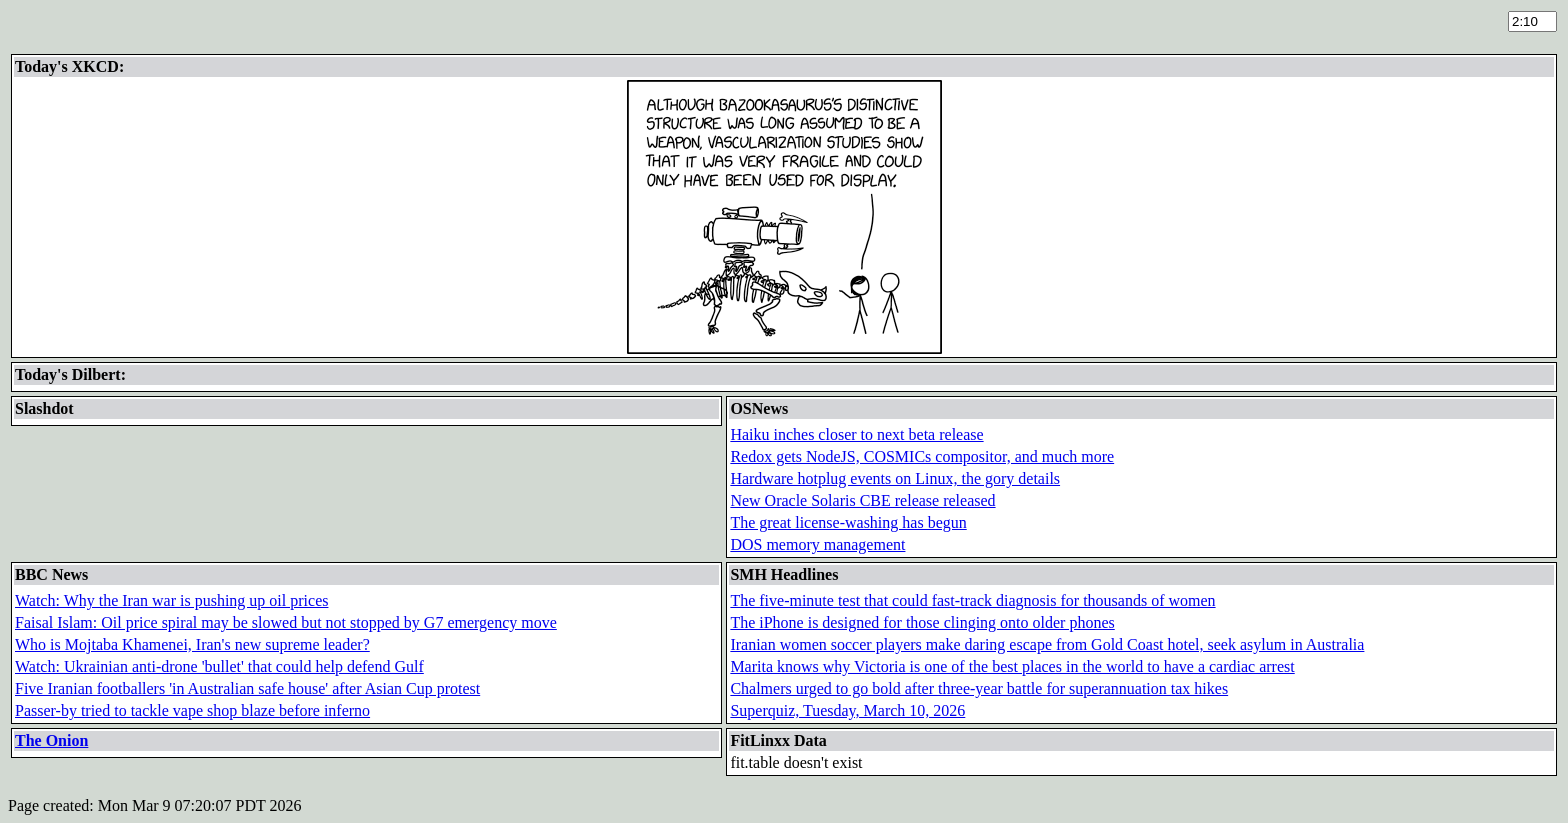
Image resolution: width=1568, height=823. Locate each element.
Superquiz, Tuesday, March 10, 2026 (847, 710)
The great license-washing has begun (848, 522)
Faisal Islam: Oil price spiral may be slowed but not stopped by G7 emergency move (286, 622)
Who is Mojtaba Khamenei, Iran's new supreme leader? (192, 644)
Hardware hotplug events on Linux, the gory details (895, 478)
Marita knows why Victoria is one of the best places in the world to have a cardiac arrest (1012, 666)
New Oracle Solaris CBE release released (862, 500)
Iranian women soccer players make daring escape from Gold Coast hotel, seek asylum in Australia (1047, 644)
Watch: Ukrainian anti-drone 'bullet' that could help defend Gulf (219, 666)
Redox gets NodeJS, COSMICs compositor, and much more (922, 456)
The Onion (51, 740)
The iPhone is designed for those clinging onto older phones (922, 622)
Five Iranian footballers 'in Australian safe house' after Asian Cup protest (247, 688)
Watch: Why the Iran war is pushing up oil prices (171, 600)
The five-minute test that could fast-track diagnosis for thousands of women (972, 600)
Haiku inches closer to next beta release (856, 434)
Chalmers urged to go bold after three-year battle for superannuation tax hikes (979, 688)
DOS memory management (817, 544)
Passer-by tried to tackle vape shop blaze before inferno (192, 710)
